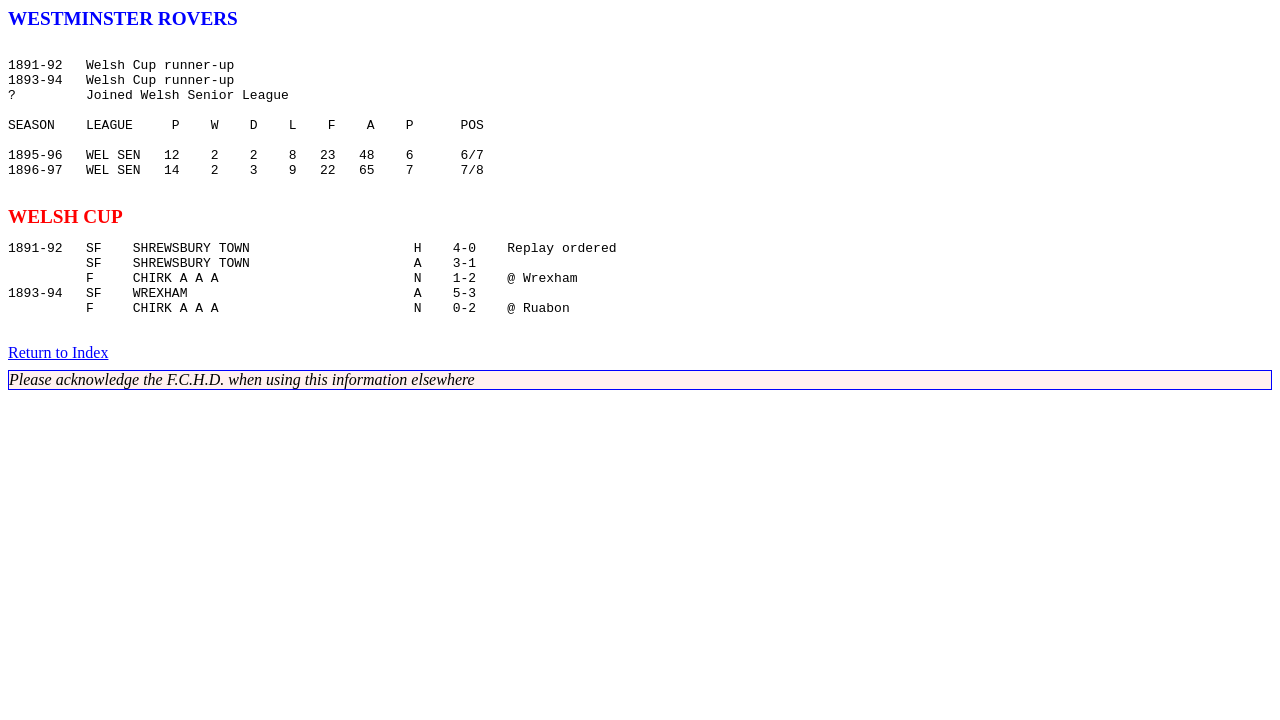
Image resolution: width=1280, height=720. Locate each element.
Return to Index (58, 400)
